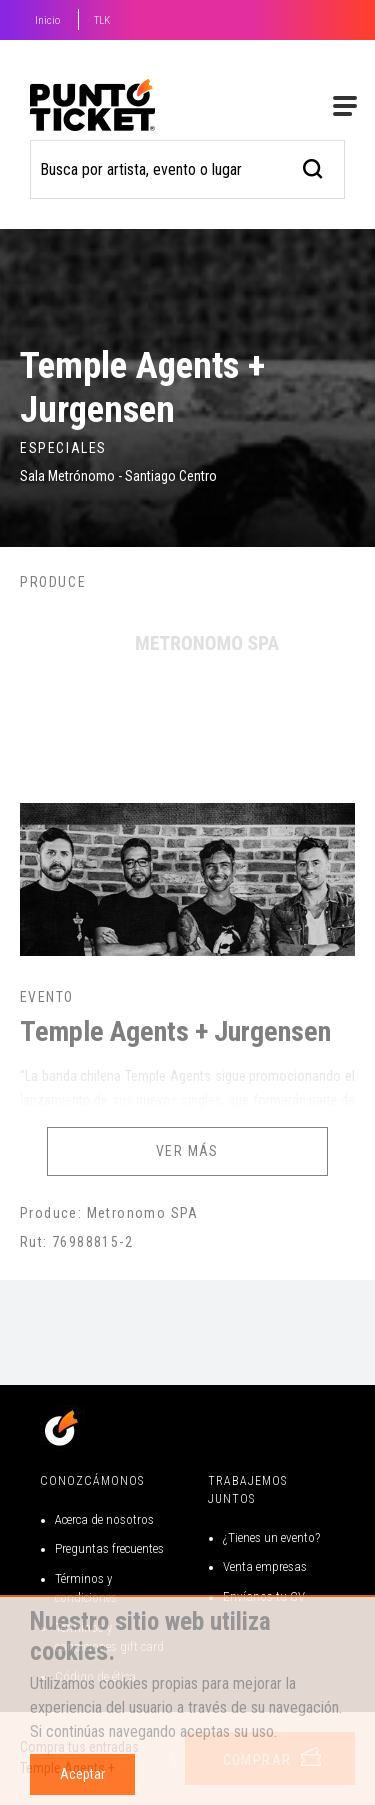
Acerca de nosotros (104, 1519)
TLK (102, 20)
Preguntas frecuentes (109, 1548)
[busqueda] (313, 166)
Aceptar (82, 1774)
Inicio (47, 20)
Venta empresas (265, 1566)
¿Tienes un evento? (271, 1537)
